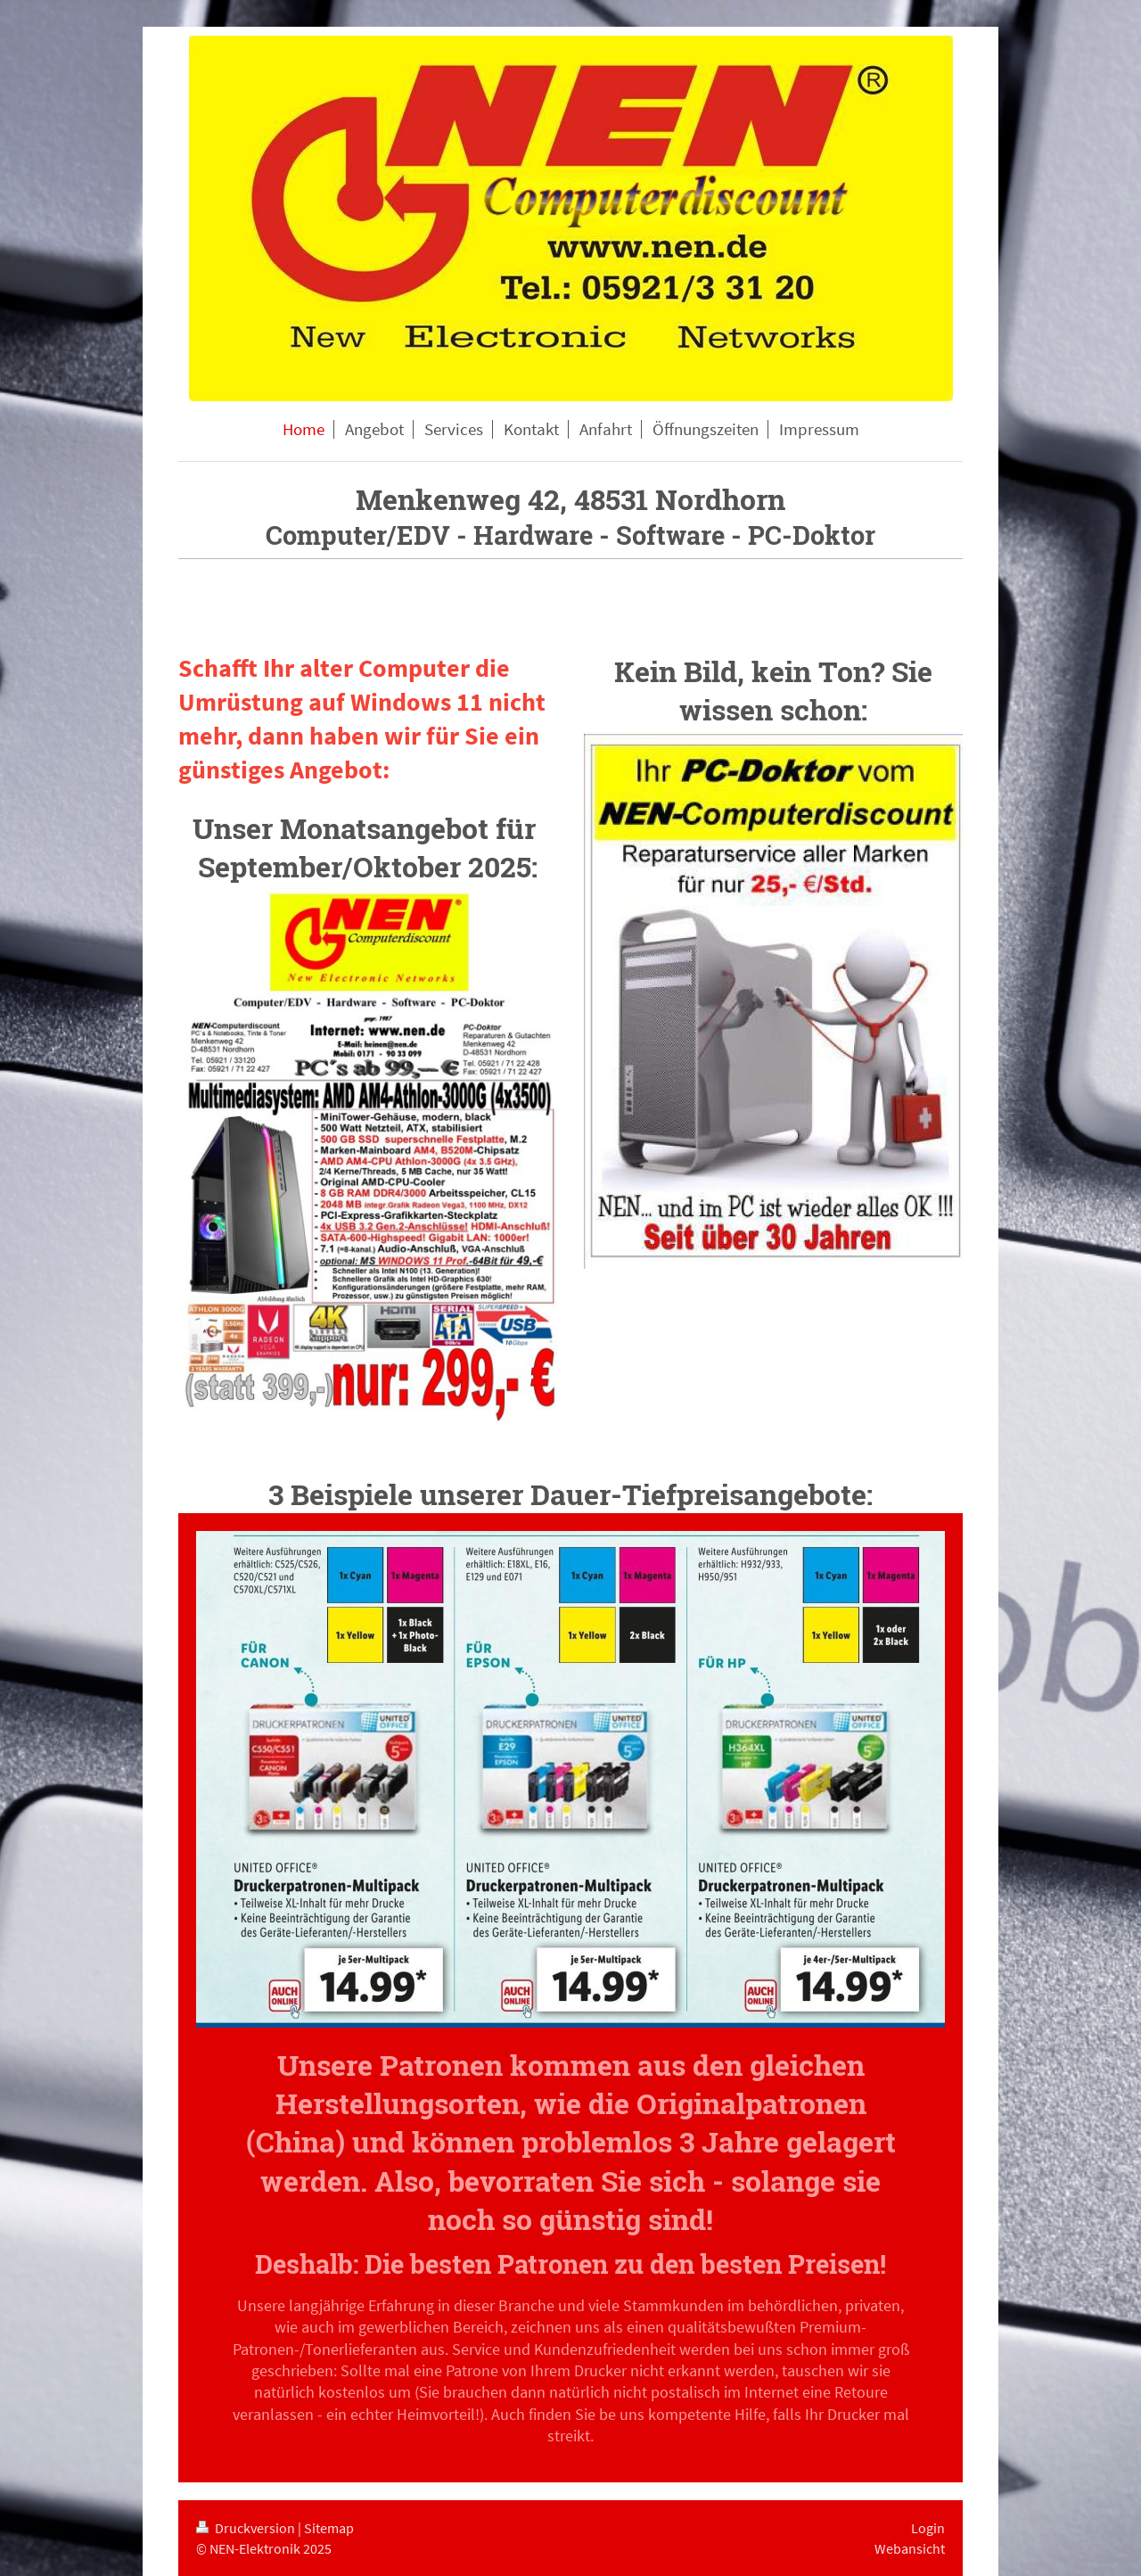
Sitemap (329, 2528)
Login (928, 2528)
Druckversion (247, 2528)
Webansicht (909, 2548)
